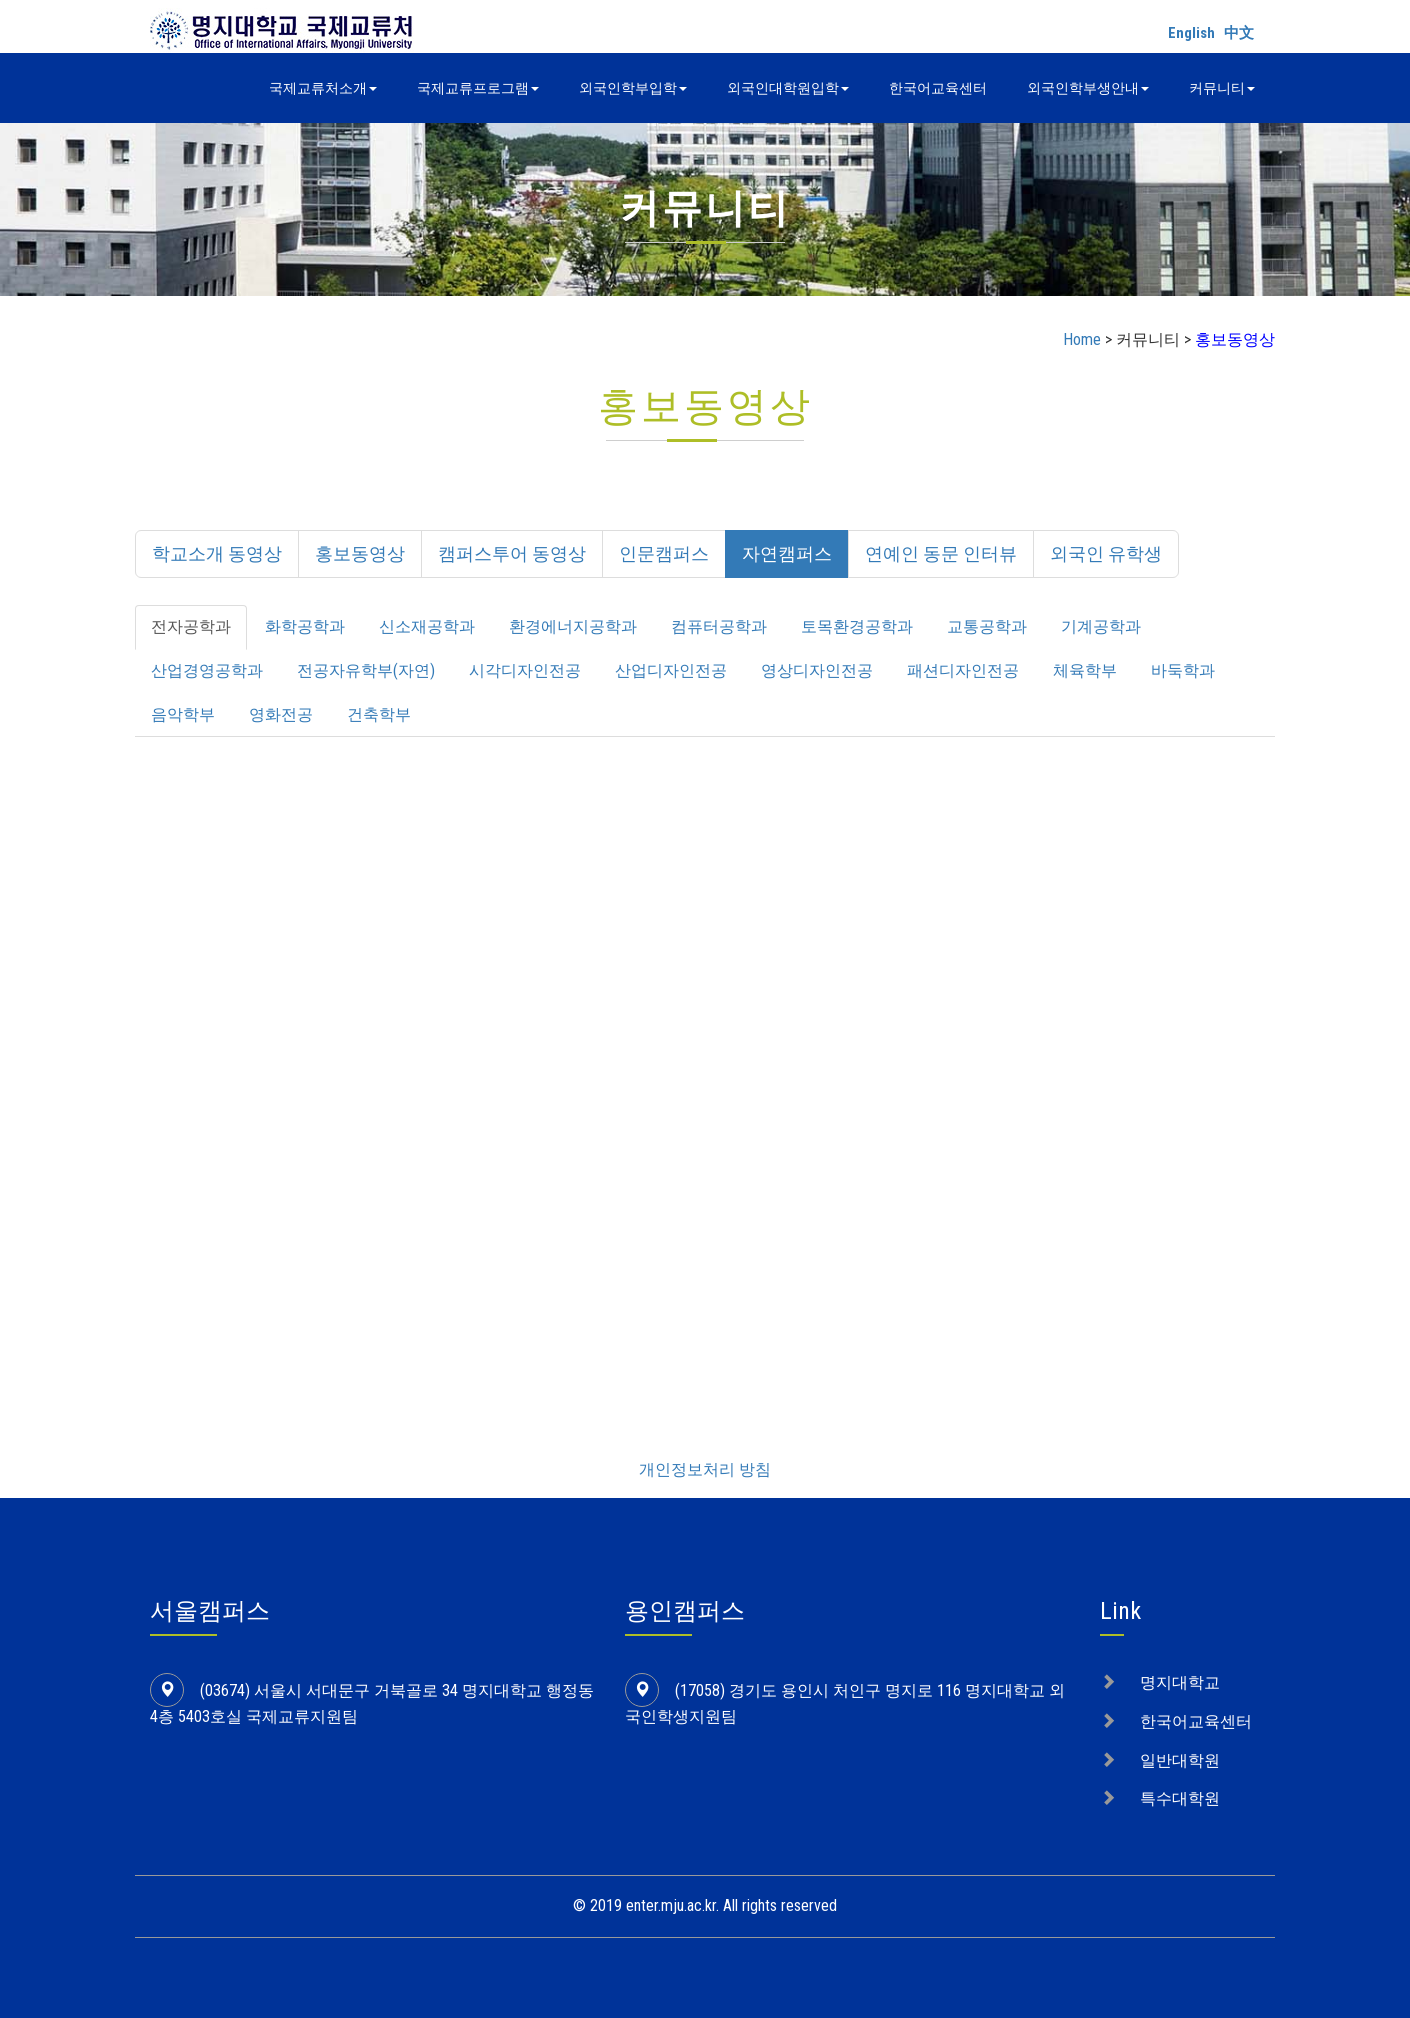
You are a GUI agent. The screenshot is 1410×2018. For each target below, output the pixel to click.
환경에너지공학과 (573, 626)
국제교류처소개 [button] (323, 88)
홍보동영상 (360, 553)
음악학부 (183, 714)
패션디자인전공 (963, 670)
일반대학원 (1180, 1760)
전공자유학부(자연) (366, 670)
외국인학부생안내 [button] (1088, 88)
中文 (1239, 33)
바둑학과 (1183, 670)
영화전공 (281, 714)
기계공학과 (1101, 626)
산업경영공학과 (207, 670)
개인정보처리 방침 (705, 1469)
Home (1082, 339)
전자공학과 (191, 626)
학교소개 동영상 (217, 553)
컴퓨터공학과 (719, 626)
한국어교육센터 (938, 88)
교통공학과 (987, 626)
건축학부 (379, 714)
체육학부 (1085, 670)
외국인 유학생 (1106, 553)
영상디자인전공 (817, 670)
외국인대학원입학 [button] (788, 88)
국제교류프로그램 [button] (478, 88)
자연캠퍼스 (787, 553)
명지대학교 (1180, 1682)
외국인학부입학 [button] (633, 88)
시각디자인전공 (525, 670)
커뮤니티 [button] (1222, 88)
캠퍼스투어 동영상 (512, 553)
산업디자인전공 (671, 670)
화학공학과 (305, 626)
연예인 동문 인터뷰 (941, 553)
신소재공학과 (427, 626)
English (1191, 33)
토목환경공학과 (857, 626)
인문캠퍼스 (664, 553)
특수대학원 (1180, 1798)
